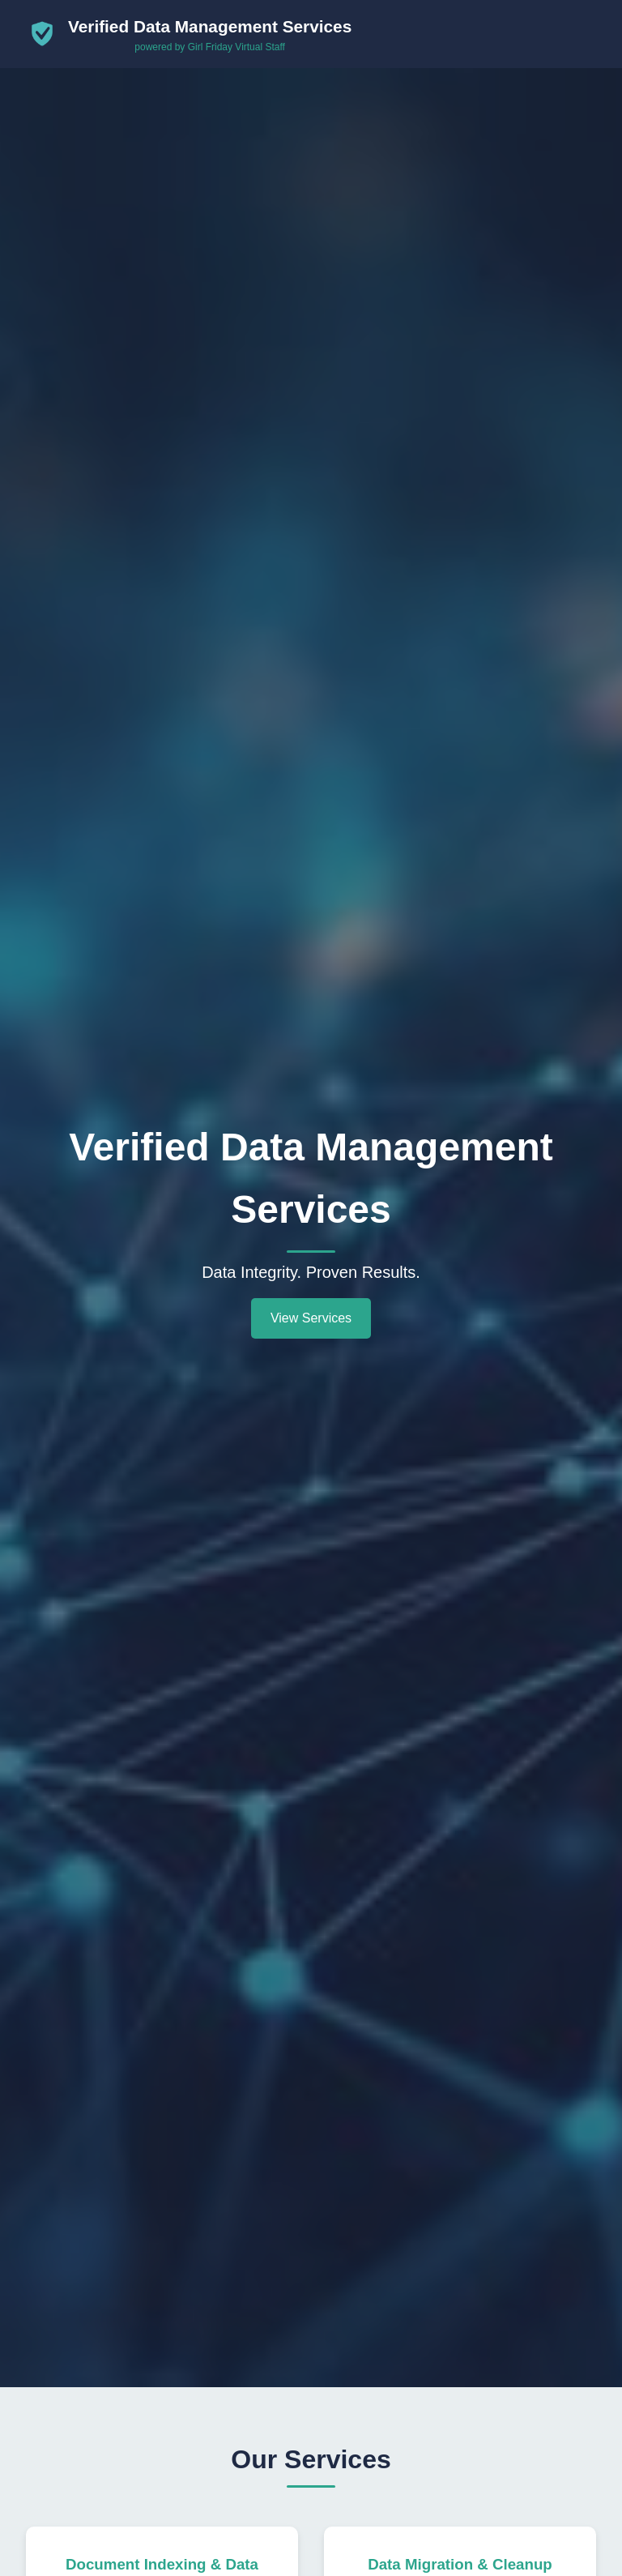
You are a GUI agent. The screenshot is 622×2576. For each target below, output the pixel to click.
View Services (311, 1318)
